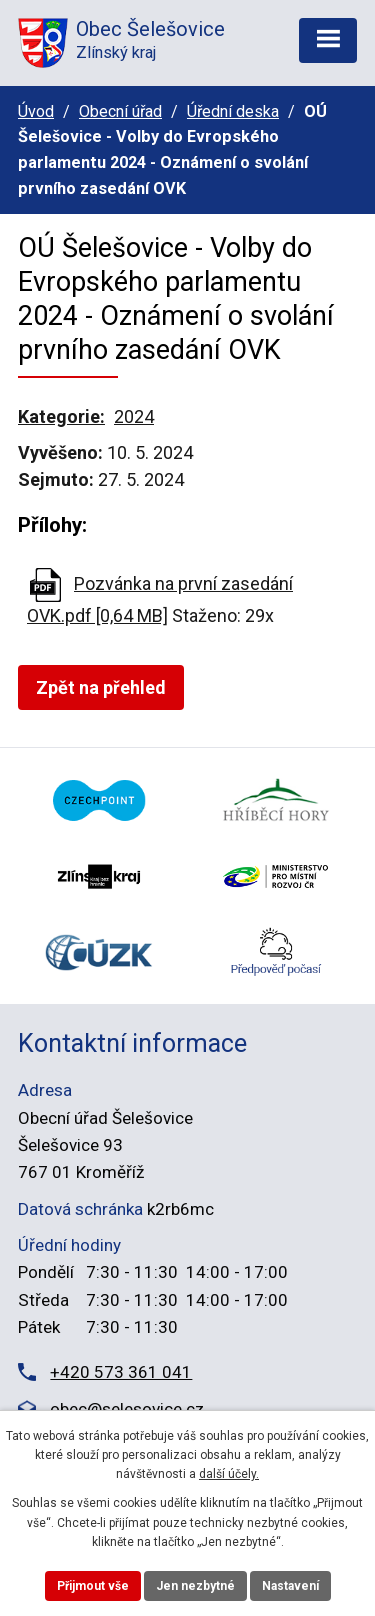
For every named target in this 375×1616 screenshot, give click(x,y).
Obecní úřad (120, 111)
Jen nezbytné (195, 1586)
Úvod (36, 111)
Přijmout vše (93, 1586)
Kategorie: (61, 416)
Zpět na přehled (101, 687)
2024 (134, 416)
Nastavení (290, 1586)
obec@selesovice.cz (127, 1409)
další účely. (229, 1474)
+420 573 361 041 (121, 1372)
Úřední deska (233, 111)
